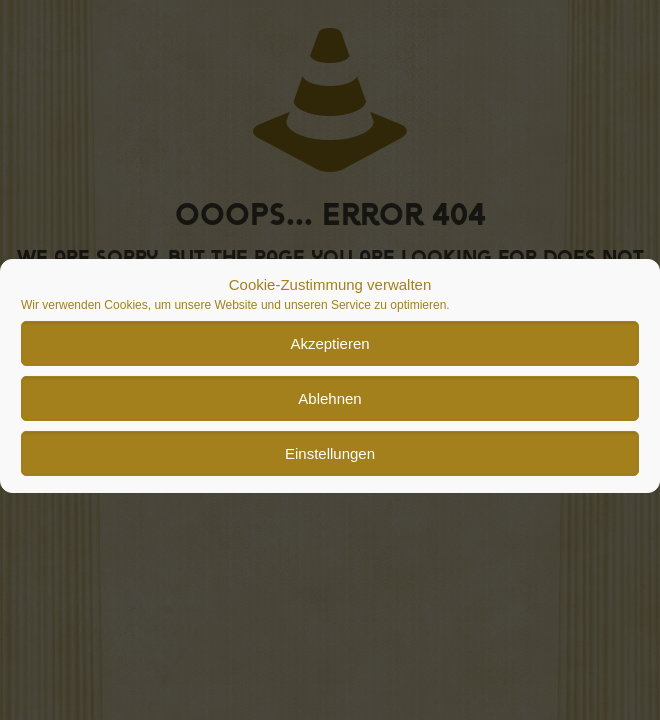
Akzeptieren (329, 355)
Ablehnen (329, 410)
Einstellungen (330, 465)
